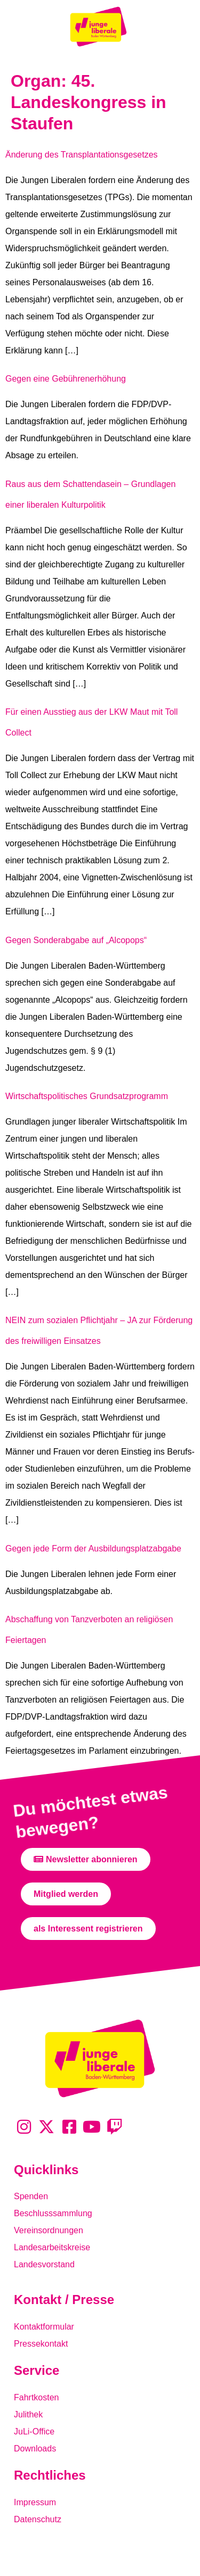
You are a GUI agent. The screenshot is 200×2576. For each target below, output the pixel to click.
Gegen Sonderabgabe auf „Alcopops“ (76, 940)
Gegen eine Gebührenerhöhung (65, 378)
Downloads (35, 2448)
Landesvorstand (44, 2264)
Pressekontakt (41, 2343)
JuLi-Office (34, 2431)
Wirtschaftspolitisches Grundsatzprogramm (86, 1096)
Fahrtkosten (36, 2397)
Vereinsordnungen (48, 2230)
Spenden (31, 2196)
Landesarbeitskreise (52, 2247)
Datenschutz (37, 2519)
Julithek (28, 2414)
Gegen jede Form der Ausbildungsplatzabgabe (93, 1548)
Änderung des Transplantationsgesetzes (81, 154)
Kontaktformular (44, 2326)
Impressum (35, 2502)
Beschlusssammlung (53, 2213)
